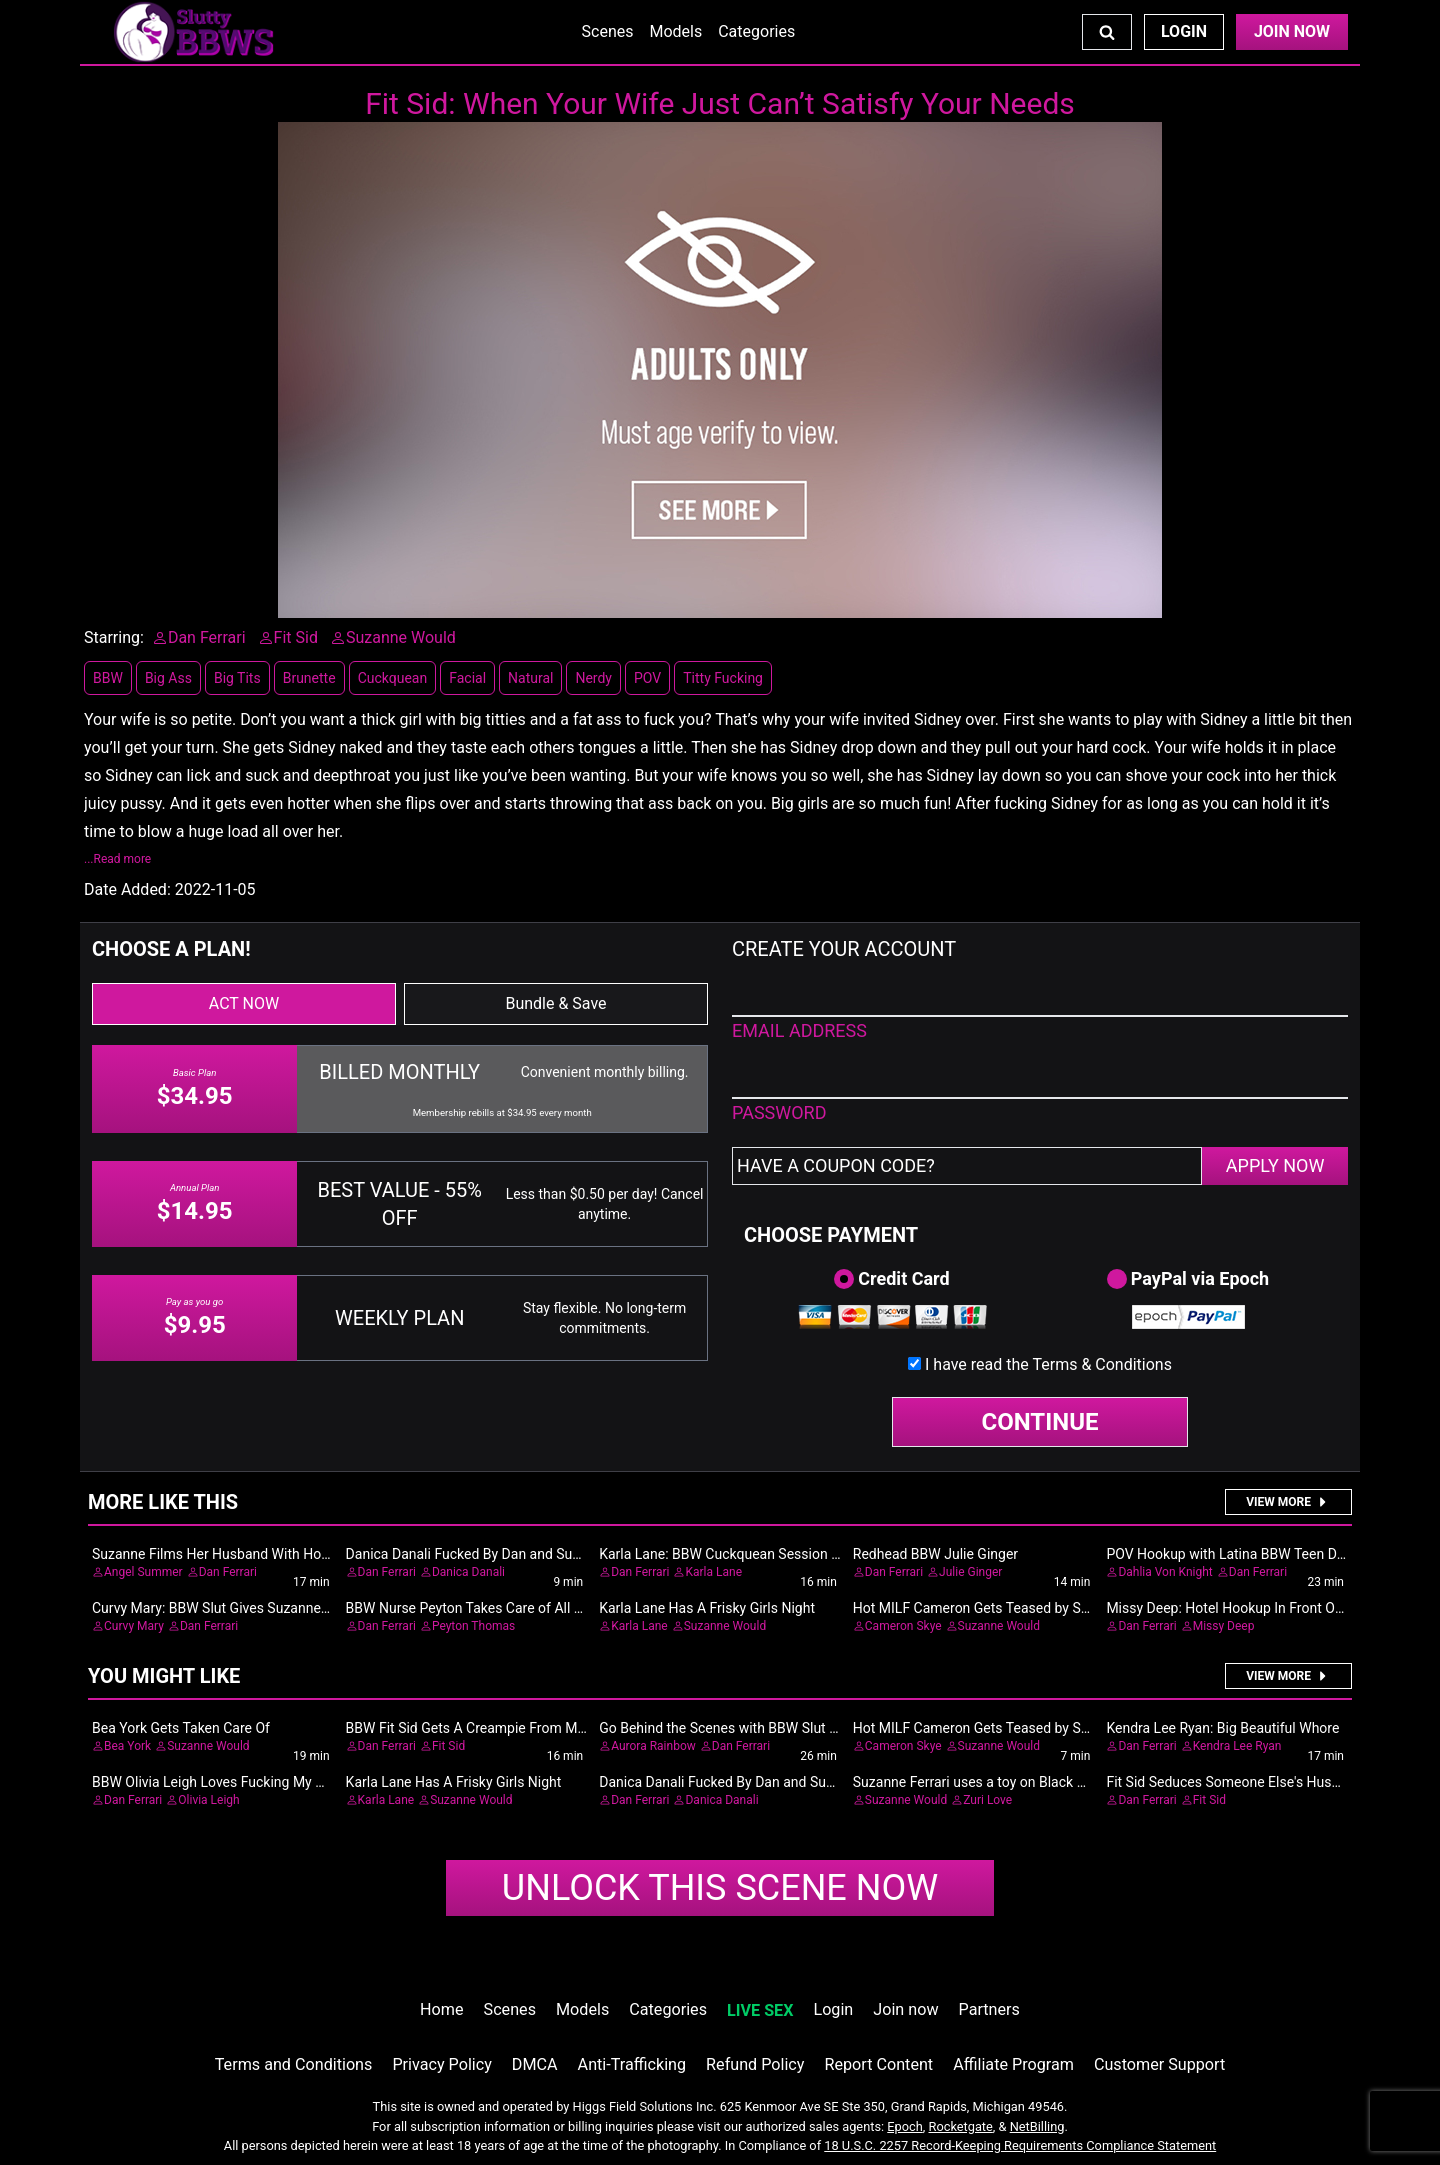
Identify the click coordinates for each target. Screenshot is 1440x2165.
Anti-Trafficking (632, 2064)
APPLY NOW (1275, 1165)
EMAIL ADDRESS (799, 1030)
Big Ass (168, 678)
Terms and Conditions (294, 2064)
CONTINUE (1040, 1422)
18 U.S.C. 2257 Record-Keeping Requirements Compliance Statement (1020, 2145)
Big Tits (237, 678)
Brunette (309, 678)
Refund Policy (755, 2064)
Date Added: (127, 889)
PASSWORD (779, 1112)
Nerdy (593, 678)
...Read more (117, 859)
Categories (756, 31)
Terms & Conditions (1102, 1364)
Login (1184, 31)
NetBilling (1037, 2126)
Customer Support (1159, 2064)
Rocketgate (961, 2126)
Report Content (878, 2064)
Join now (905, 2009)
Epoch (905, 2126)
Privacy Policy (441, 2064)
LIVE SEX (760, 2010)
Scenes (608, 31)
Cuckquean (393, 678)
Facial (467, 678)
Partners (989, 2009)
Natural (530, 678)
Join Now (1292, 31)
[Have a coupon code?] (967, 1166)
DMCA (535, 2064)
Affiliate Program (1013, 2064)
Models (675, 31)
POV (647, 678)
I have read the (1048, 1364)
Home (441, 2009)
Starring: (114, 637)
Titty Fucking (723, 678)
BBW (108, 678)
